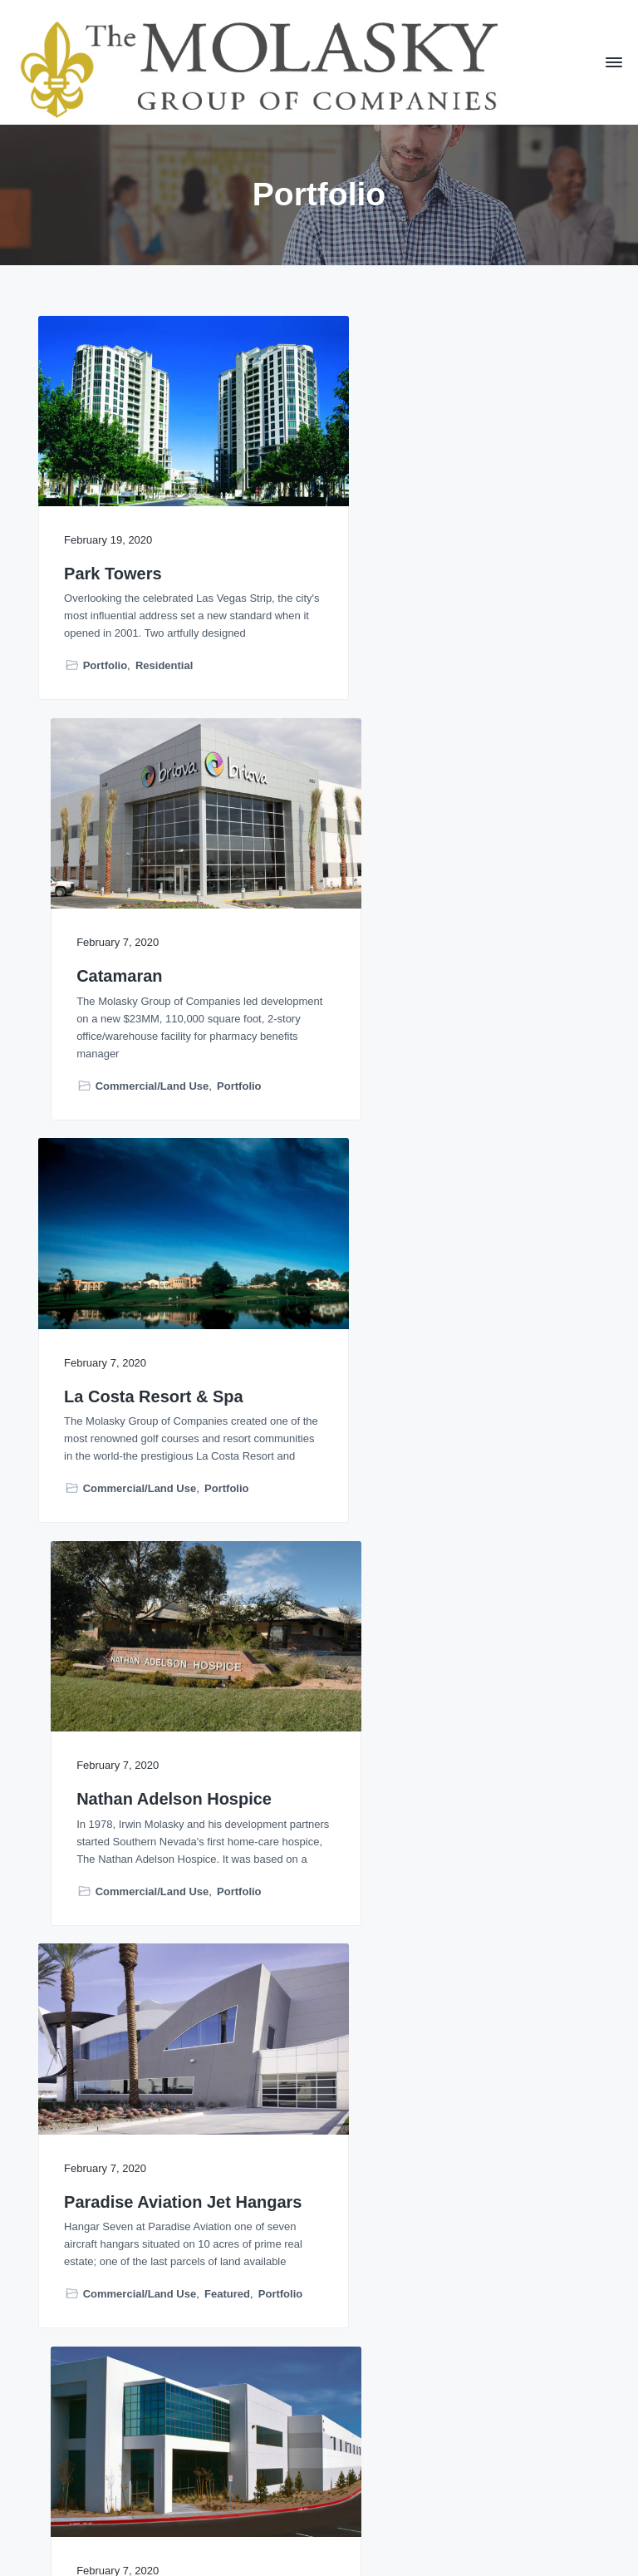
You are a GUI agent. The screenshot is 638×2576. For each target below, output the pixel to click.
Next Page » (378, 2443)
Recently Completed (406, 1915)
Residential (164, 660)
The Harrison (115, 2205)
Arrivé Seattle (405, 1788)
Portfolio (105, 660)
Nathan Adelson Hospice (449, 950)
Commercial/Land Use (427, 660)
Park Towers (112, 550)
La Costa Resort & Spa (153, 950)
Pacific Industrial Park (439, 1350)
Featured (227, 1481)
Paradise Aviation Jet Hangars (147, 1360)
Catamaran (395, 550)
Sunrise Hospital (129, 1788)
